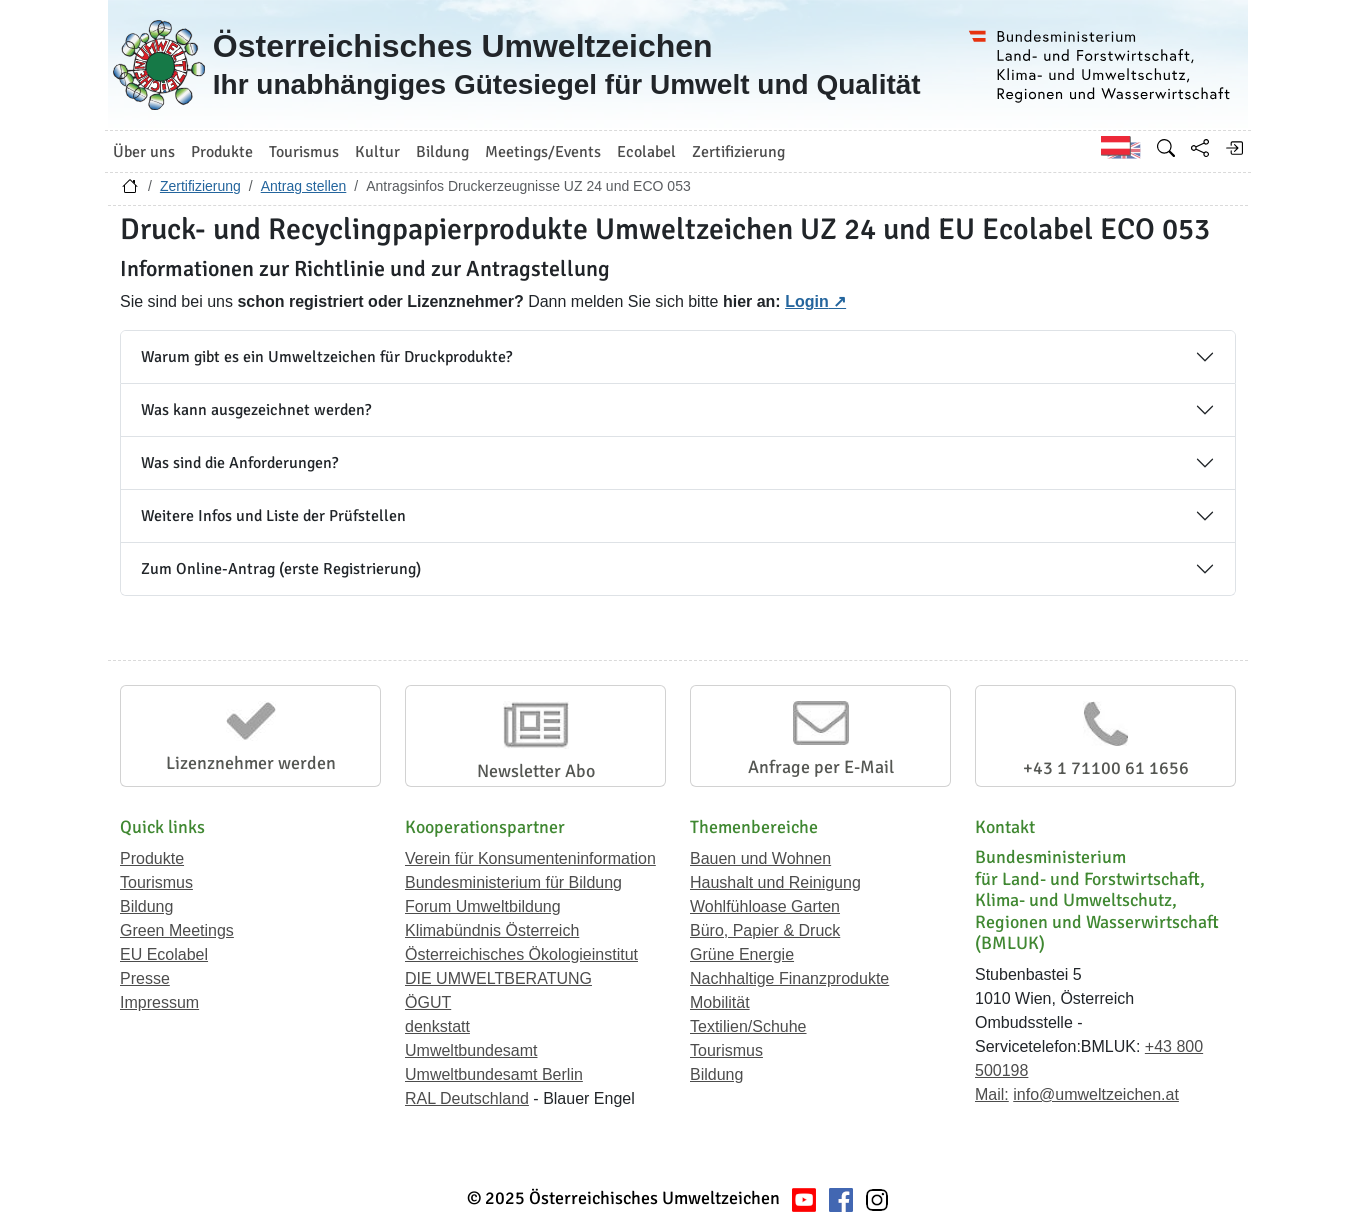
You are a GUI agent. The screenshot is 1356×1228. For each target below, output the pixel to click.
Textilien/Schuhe (748, 1026)
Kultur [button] (377, 152)
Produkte (152, 858)
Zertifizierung (200, 186)
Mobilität (720, 1002)
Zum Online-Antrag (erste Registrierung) (281, 569)
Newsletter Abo (536, 771)
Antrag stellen (304, 186)
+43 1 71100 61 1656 (1106, 768)
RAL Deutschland (467, 1098)
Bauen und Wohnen (760, 858)
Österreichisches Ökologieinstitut (521, 954)
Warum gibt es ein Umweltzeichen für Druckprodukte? (326, 357)
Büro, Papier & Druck (765, 930)
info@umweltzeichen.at (1096, 1094)
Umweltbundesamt (471, 1050)
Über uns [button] (144, 152)
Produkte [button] (222, 152)
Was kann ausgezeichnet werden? (256, 410)
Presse (145, 978)
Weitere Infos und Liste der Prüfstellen (273, 516)
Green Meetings (177, 930)
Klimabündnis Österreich (492, 930)
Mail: (992, 1094)
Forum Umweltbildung (483, 906)
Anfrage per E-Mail (821, 767)
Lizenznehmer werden (251, 763)
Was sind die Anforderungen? (239, 463)
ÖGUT (428, 1002)
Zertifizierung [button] (738, 152)
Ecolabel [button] (646, 152)
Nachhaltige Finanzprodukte (789, 978)
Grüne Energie (742, 954)
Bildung (146, 906)
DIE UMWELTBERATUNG (498, 978)
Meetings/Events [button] (543, 152)
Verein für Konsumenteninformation (530, 858)
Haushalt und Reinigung (775, 882)
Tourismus (156, 882)
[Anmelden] (1234, 148)
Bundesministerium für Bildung (513, 882)
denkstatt (437, 1026)
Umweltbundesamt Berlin (494, 1074)
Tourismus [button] (304, 152)
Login (807, 301)
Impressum (159, 1002)
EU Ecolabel (164, 954)
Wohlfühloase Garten (765, 906)
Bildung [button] (442, 152)
